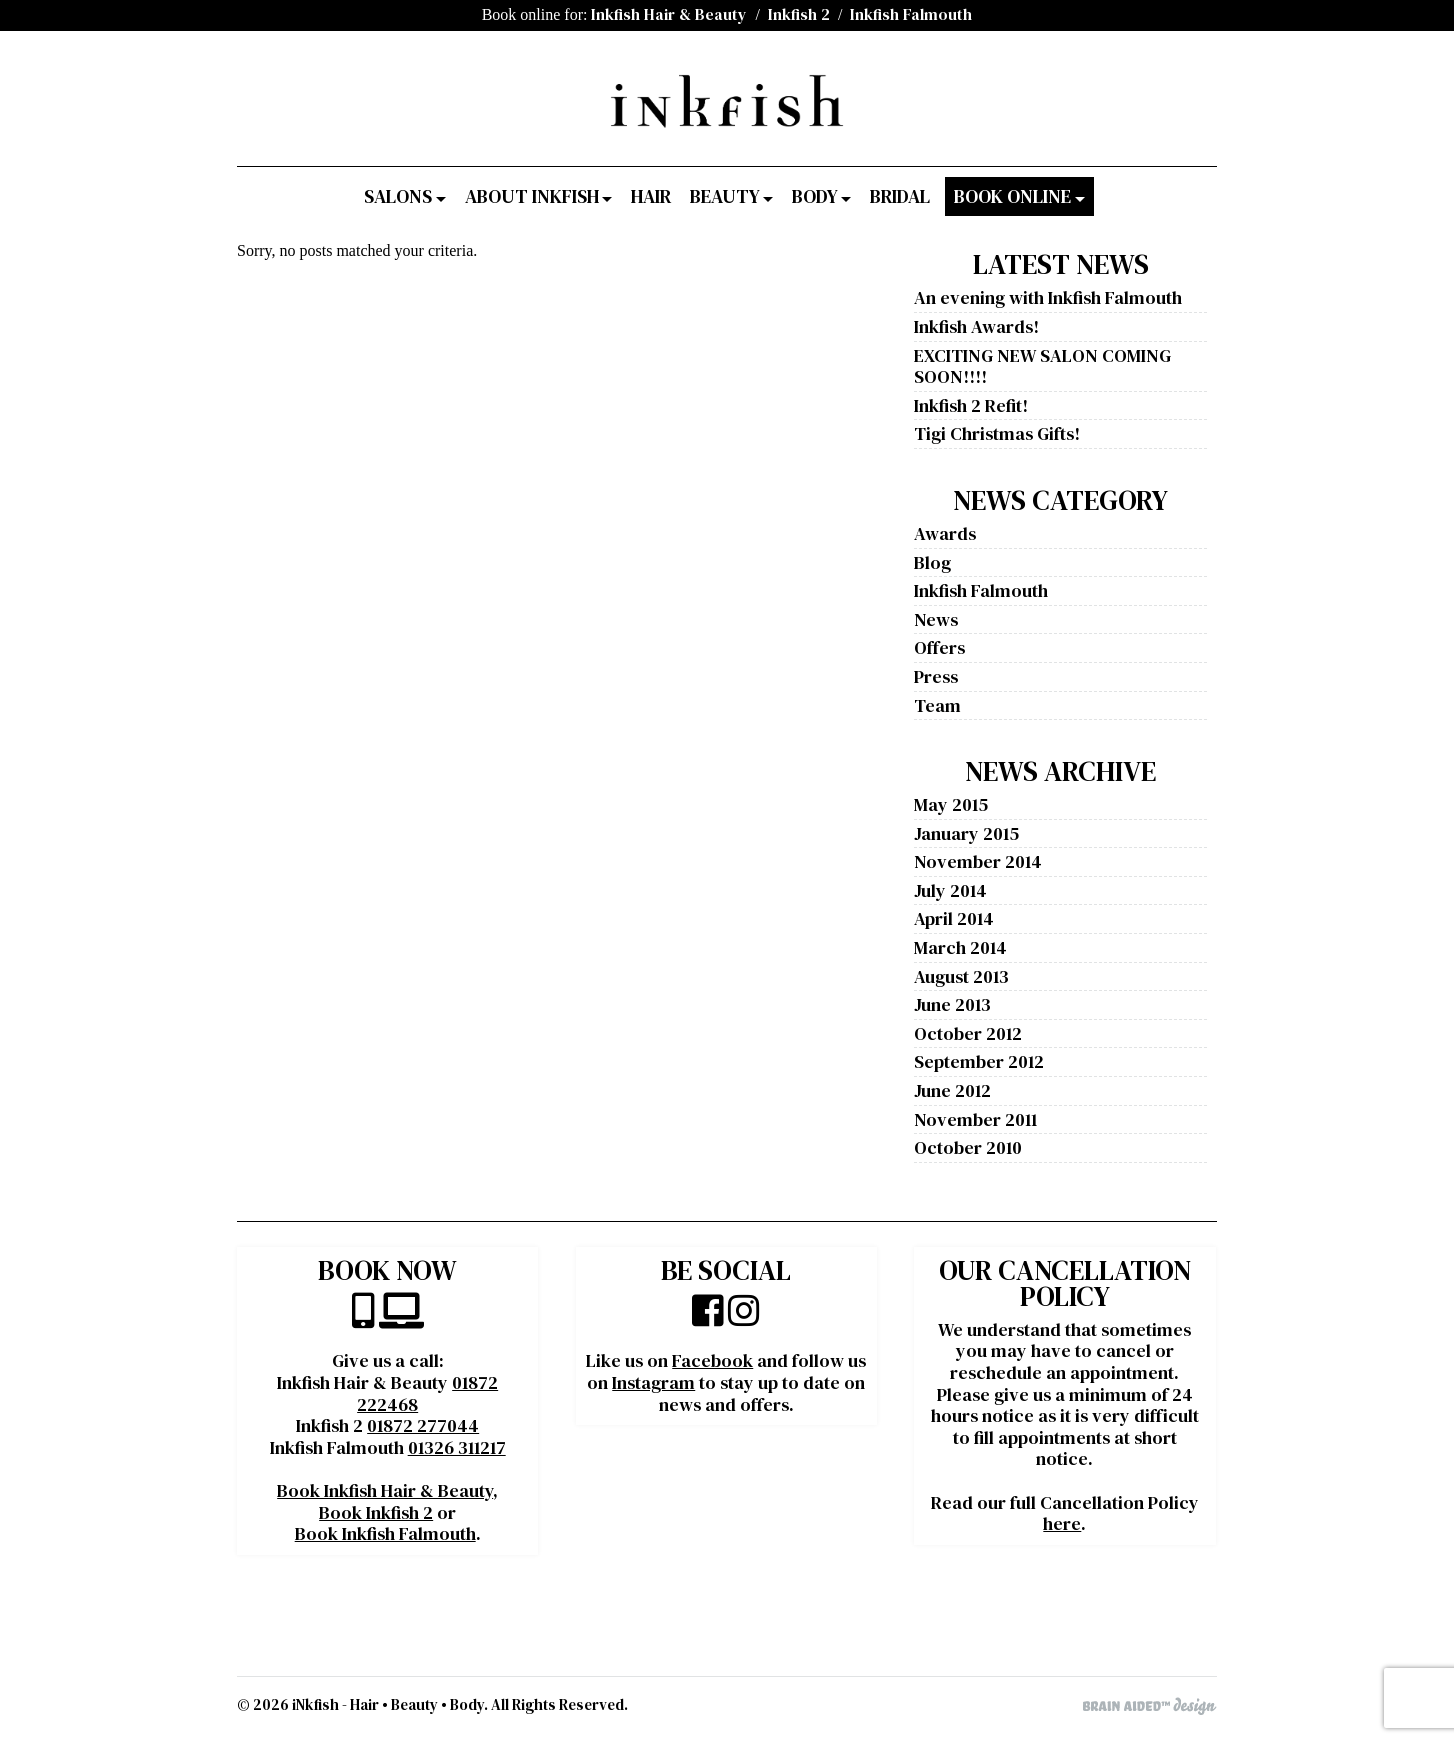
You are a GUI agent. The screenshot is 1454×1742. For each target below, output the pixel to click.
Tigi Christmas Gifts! (997, 433)
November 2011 (975, 1119)
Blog (932, 562)
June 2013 (952, 1004)
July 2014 (950, 890)
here (1062, 1523)
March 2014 (960, 947)
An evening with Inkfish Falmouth (1048, 297)
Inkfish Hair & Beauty (669, 14)
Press (936, 676)
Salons (398, 196)
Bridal (900, 196)
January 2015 (966, 833)
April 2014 (954, 918)
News (936, 619)
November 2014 (978, 861)
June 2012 (952, 1090)
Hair (651, 196)
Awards (945, 533)
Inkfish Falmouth (911, 14)
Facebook (712, 1360)
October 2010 (968, 1147)
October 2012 (968, 1033)
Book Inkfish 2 (376, 1512)
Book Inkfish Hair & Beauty (385, 1490)
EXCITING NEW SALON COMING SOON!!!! (1042, 366)
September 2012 (979, 1061)
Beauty (725, 196)
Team (937, 705)
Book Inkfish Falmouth (385, 1533)
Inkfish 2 (799, 14)
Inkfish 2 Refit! (971, 405)
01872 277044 (423, 1425)
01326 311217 (457, 1447)
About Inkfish (532, 196)
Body (815, 196)
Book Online (1012, 196)
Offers (939, 647)
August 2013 (961, 976)
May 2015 (951, 804)
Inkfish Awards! (976, 326)
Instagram (653, 1382)
